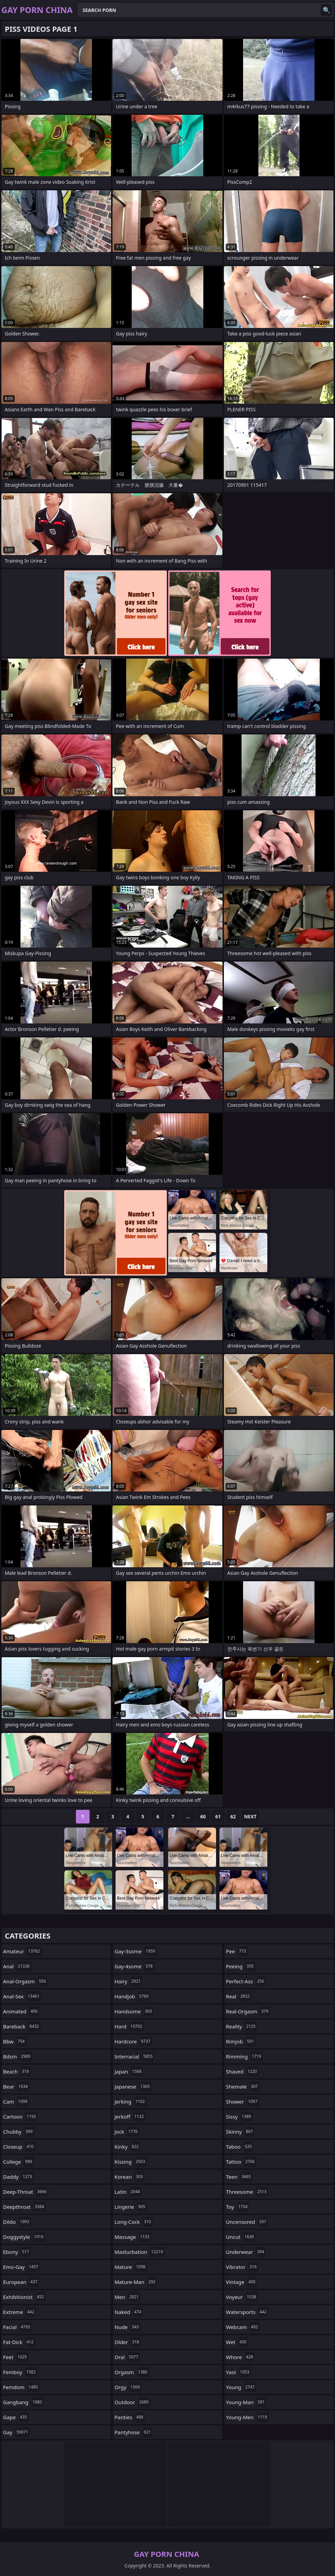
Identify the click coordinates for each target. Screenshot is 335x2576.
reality (241, 2026)
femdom (21, 2387)
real (238, 1996)
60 (203, 1816)
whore (240, 2357)
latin (128, 2192)
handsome (134, 2011)
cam (16, 2101)
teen (239, 2177)
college (18, 2162)
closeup (19, 2146)
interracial (134, 2056)
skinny (240, 2131)
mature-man (136, 2282)
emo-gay (21, 2267)
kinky (127, 2146)
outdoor (132, 2402)
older (128, 2342)
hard (129, 2026)
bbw (14, 2041)
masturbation (140, 2252)
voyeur (242, 2297)
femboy (20, 2372)
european (21, 2282)
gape (16, 2417)
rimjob (241, 2041)
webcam (242, 2327)
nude (127, 2327)
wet (237, 2342)
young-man (246, 2402)
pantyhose (133, 2432)
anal (17, 1966)
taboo (239, 2146)
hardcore (133, 2041)
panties (130, 2417)
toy (237, 2207)
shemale (242, 2086)
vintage (241, 2282)
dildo (17, 2222)
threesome (247, 2192)
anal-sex (22, 1996)
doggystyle (24, 2237)
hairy (129, 1981)
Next (250, 1816)
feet (16, 2357)
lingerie (131, 2207)
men (127, 2297)
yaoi (238, 2372)
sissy (239, 2116)
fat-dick (19, 2342)
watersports (247, 2312)
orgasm (132, 2372)
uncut (241, 2237)
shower (242, 2101)
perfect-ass (246, 1981)
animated (21, 2011)
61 (218, 1816)
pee (237, 1951)
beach (17, 2071)
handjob (132, 1996)
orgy (128, 2387)
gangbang (23, 2402)
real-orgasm (248, 2011)
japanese (133, 2086)
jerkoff (130, 2116)
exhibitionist (24, 2297)
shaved (242, 2071)
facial (17, 2327)
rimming (244, 2056)
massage (133, 2237)
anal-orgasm (25, 1981)
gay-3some (136, 1951)
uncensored (247, 2222)
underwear (246, 2252)
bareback (22, 2026)
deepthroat (24, 2207)
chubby (18, 2131)
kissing (131, 2162)
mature (131, 2267)
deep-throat (25, 2192)
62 (233, 1816)
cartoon (20, 2116)
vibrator (242, 2267)
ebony (17, 2252)
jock (127, 2131)
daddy (18, 2177)
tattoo (241, 2162)
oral (127, 2357)
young (241, 2387)
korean (130, 2177)
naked (129, 2312)
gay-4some (135, 1966)
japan (129, 2071)
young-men (247, 2417)
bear (16, 2086)
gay (16, 2432)
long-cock (134, 2222)
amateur (22, 1951)
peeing (240, 1966)
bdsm (17, 2056)
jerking (131, 2101)
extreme (19, 2312)
